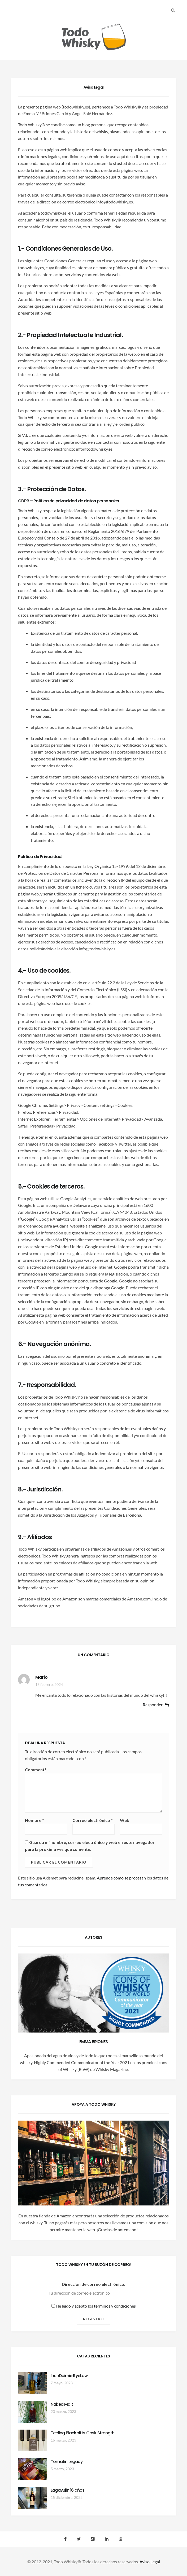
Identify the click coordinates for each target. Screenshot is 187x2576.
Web (124, 1820)
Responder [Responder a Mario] (153, 1705)
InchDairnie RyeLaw (69, 2376)
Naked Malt (62, 2404)
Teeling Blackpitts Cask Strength (82, 2433)
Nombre (34, 1820)
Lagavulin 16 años (67, 2490)
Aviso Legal (150, 2561)
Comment (35, 1769)
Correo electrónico (92, 1820)
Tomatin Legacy (66, 2461)
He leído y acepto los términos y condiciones (93, 2305)
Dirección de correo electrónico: (93, 2284)
